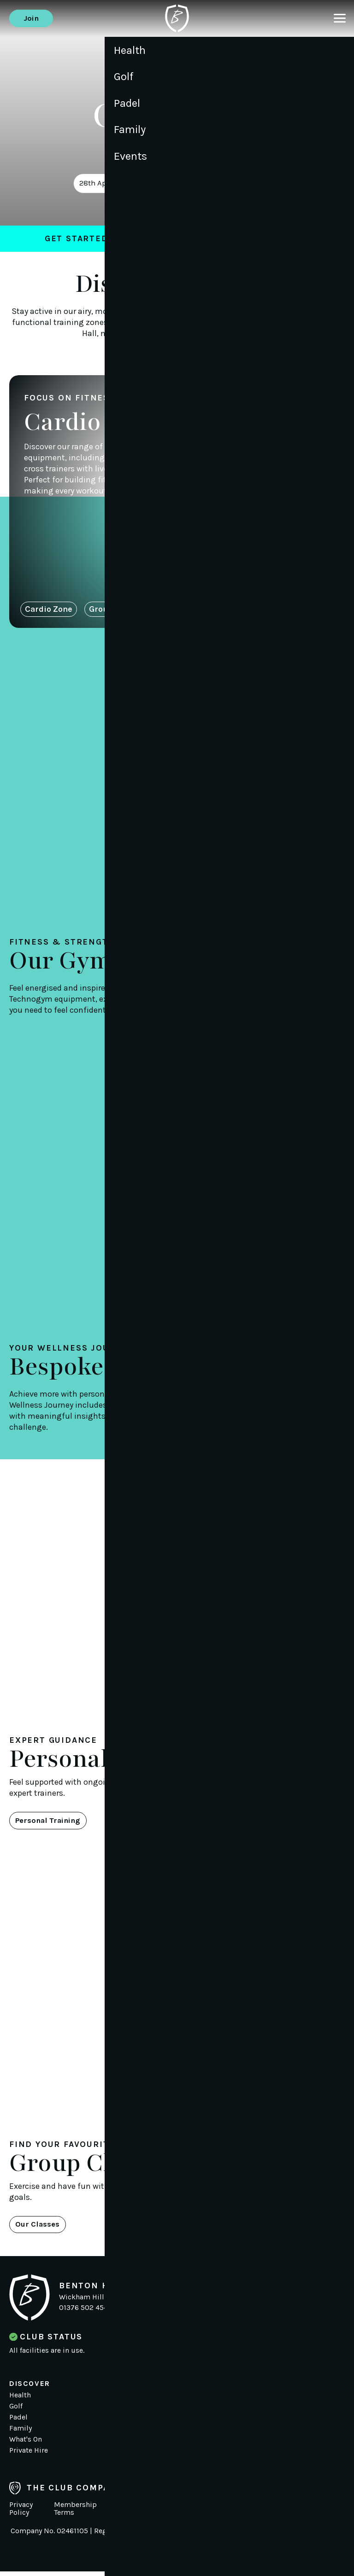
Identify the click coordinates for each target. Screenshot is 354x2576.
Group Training (118, 610)
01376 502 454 (83, 2312)
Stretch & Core (264, 610)
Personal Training (52, 1823)
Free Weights (191, 610)
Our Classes (40, 2228)
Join (32, 18)
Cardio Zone (48, 610)
